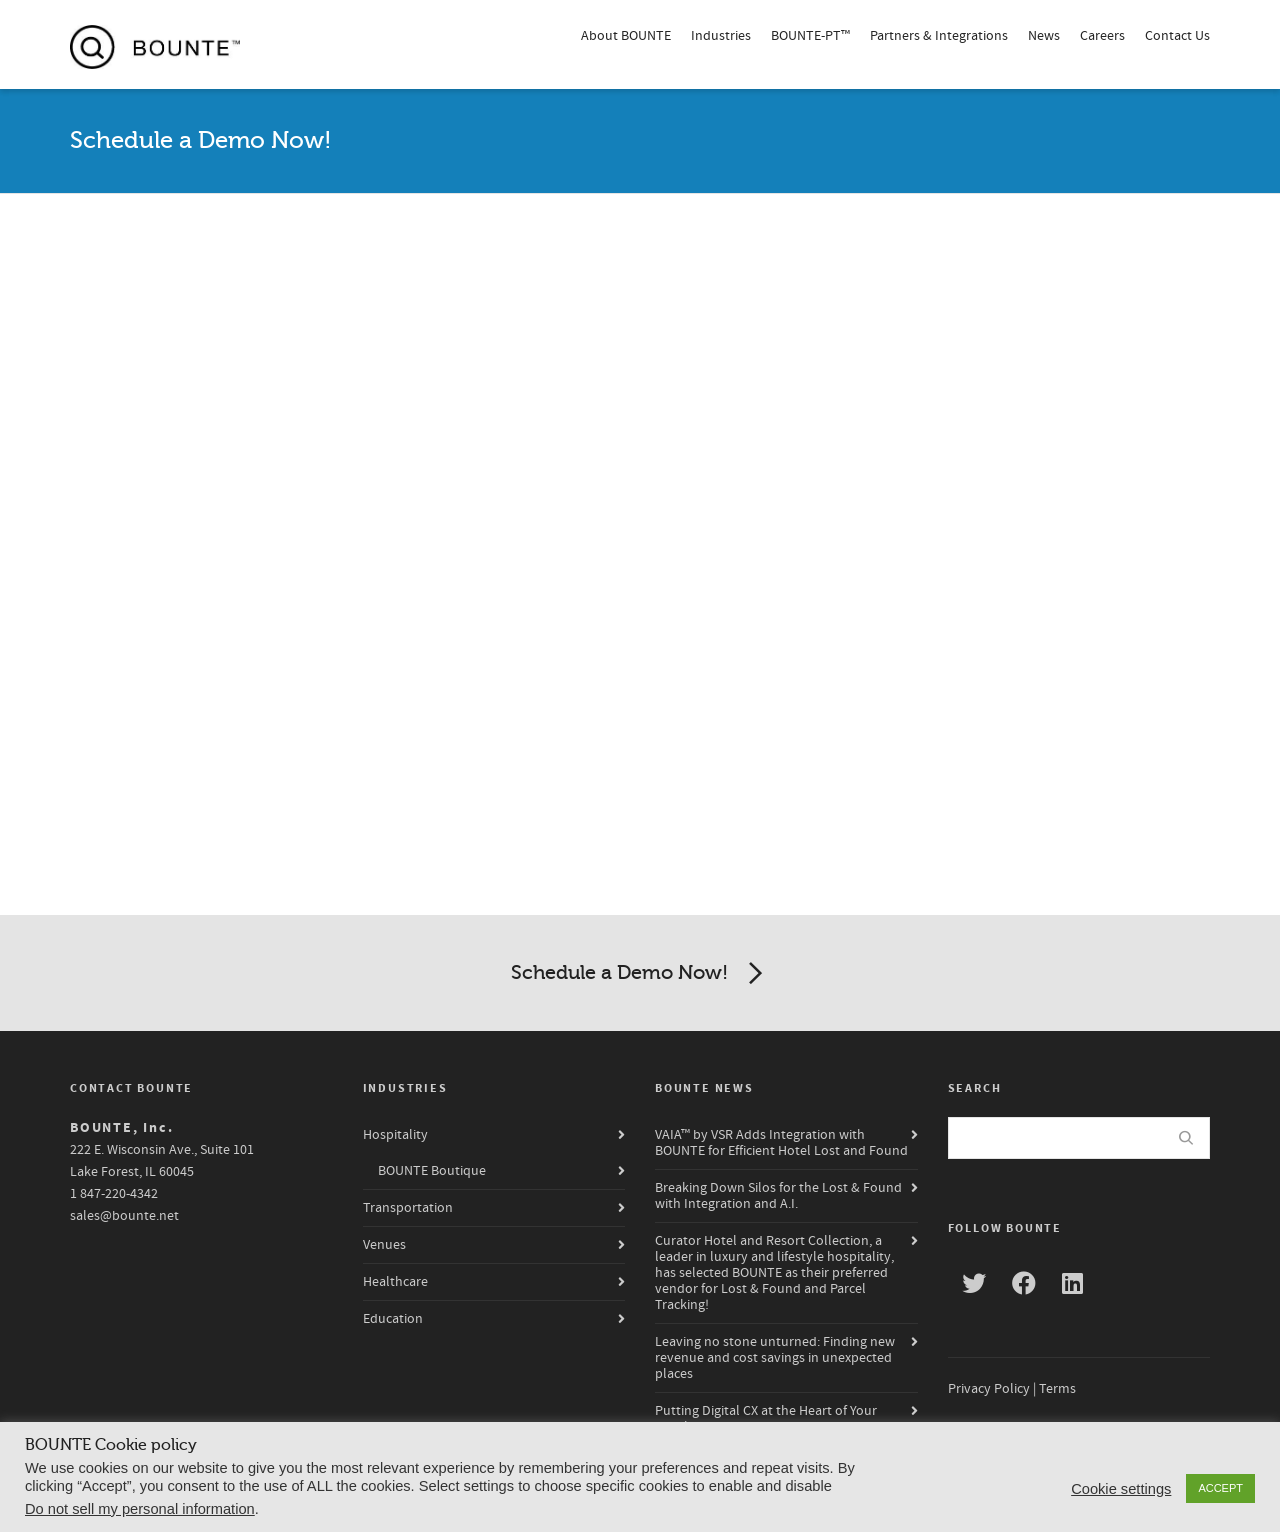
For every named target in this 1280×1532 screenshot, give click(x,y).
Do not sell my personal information (140, 1509)
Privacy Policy (989, 1389)
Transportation (408, 1208)
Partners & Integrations (939, 36)
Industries (721, 36)
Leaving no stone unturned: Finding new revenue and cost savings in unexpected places (775, 1358)
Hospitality (395, 1135)
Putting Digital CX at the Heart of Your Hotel (766, 1419)
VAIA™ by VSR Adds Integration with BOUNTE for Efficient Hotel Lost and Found (781, 1143)
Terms (1057, 1389)
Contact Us (1177, 36)
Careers (1102, 36)
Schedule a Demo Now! (640, 974)
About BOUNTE (626, 36)
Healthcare (395, 1282)
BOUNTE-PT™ (810, 36)
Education (393, 1319)
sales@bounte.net (124, 1216)
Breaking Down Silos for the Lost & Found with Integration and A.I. (778, 1196)
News (1044, 36)
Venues (384, 1245)
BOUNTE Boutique (432, 1171)
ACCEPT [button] (1220, 1488)
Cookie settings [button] (1121, 1489)
